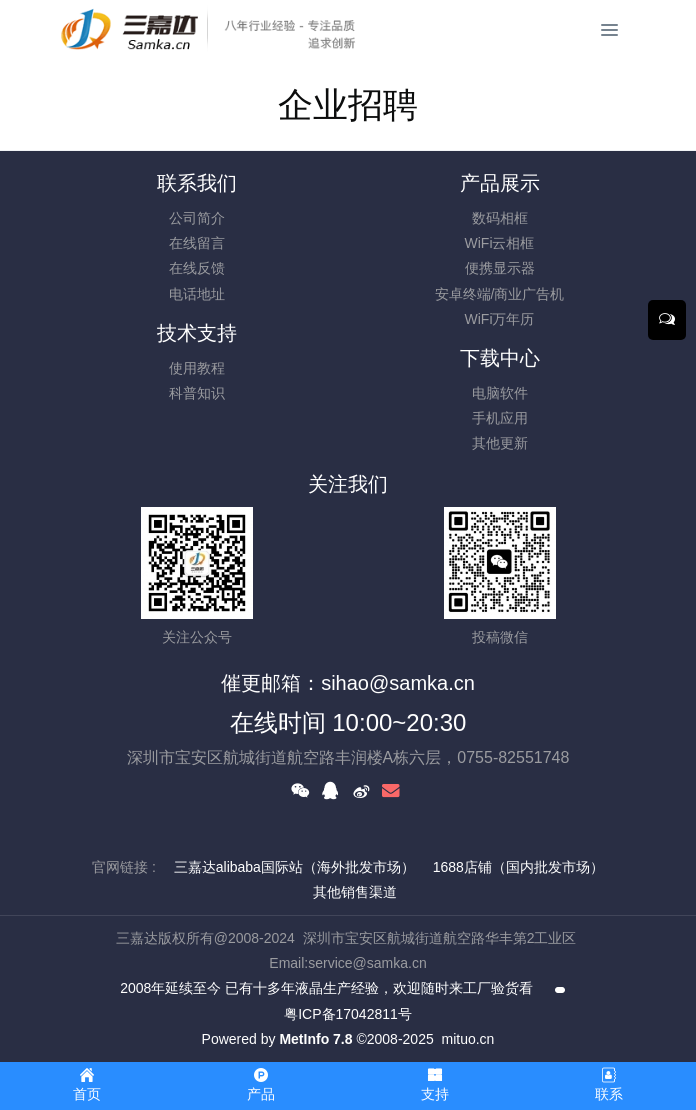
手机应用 (500, 418)
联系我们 (197, 183)
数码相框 (500, 218)
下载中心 (500, 358)
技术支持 (197, 333)
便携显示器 (500, 268)
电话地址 (197, 294)
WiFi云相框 (500, 243)
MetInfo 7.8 (315, 1039)
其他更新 (500, 443)
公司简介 (197, 218)
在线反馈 (197, 268)
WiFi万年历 (500, 319)
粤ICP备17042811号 (348, 1014)
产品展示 (500, 183)
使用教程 (197, 368)
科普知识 (197, 393)
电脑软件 (500, 393)
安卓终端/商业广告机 (500, 294)
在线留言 (197, 243)
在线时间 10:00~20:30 (348, 722)
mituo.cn (467, 1039)
